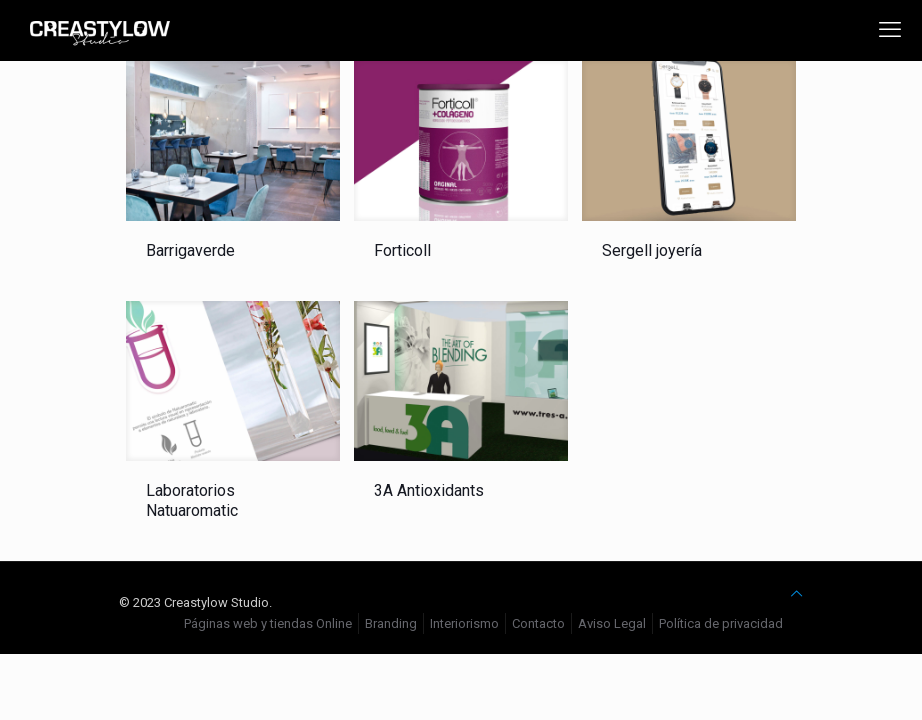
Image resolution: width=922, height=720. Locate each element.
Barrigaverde (190, 250)
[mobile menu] (890, 30)
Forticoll (402, 250)
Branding (391, 623)
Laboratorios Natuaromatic (192, 500)
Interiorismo (464, 623)
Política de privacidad (721, 623)
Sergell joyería (652, 250)
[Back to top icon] (796, 593)
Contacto (538, 623)
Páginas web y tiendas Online (268, 623)
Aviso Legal (612, 623)
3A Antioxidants (429, 490)
